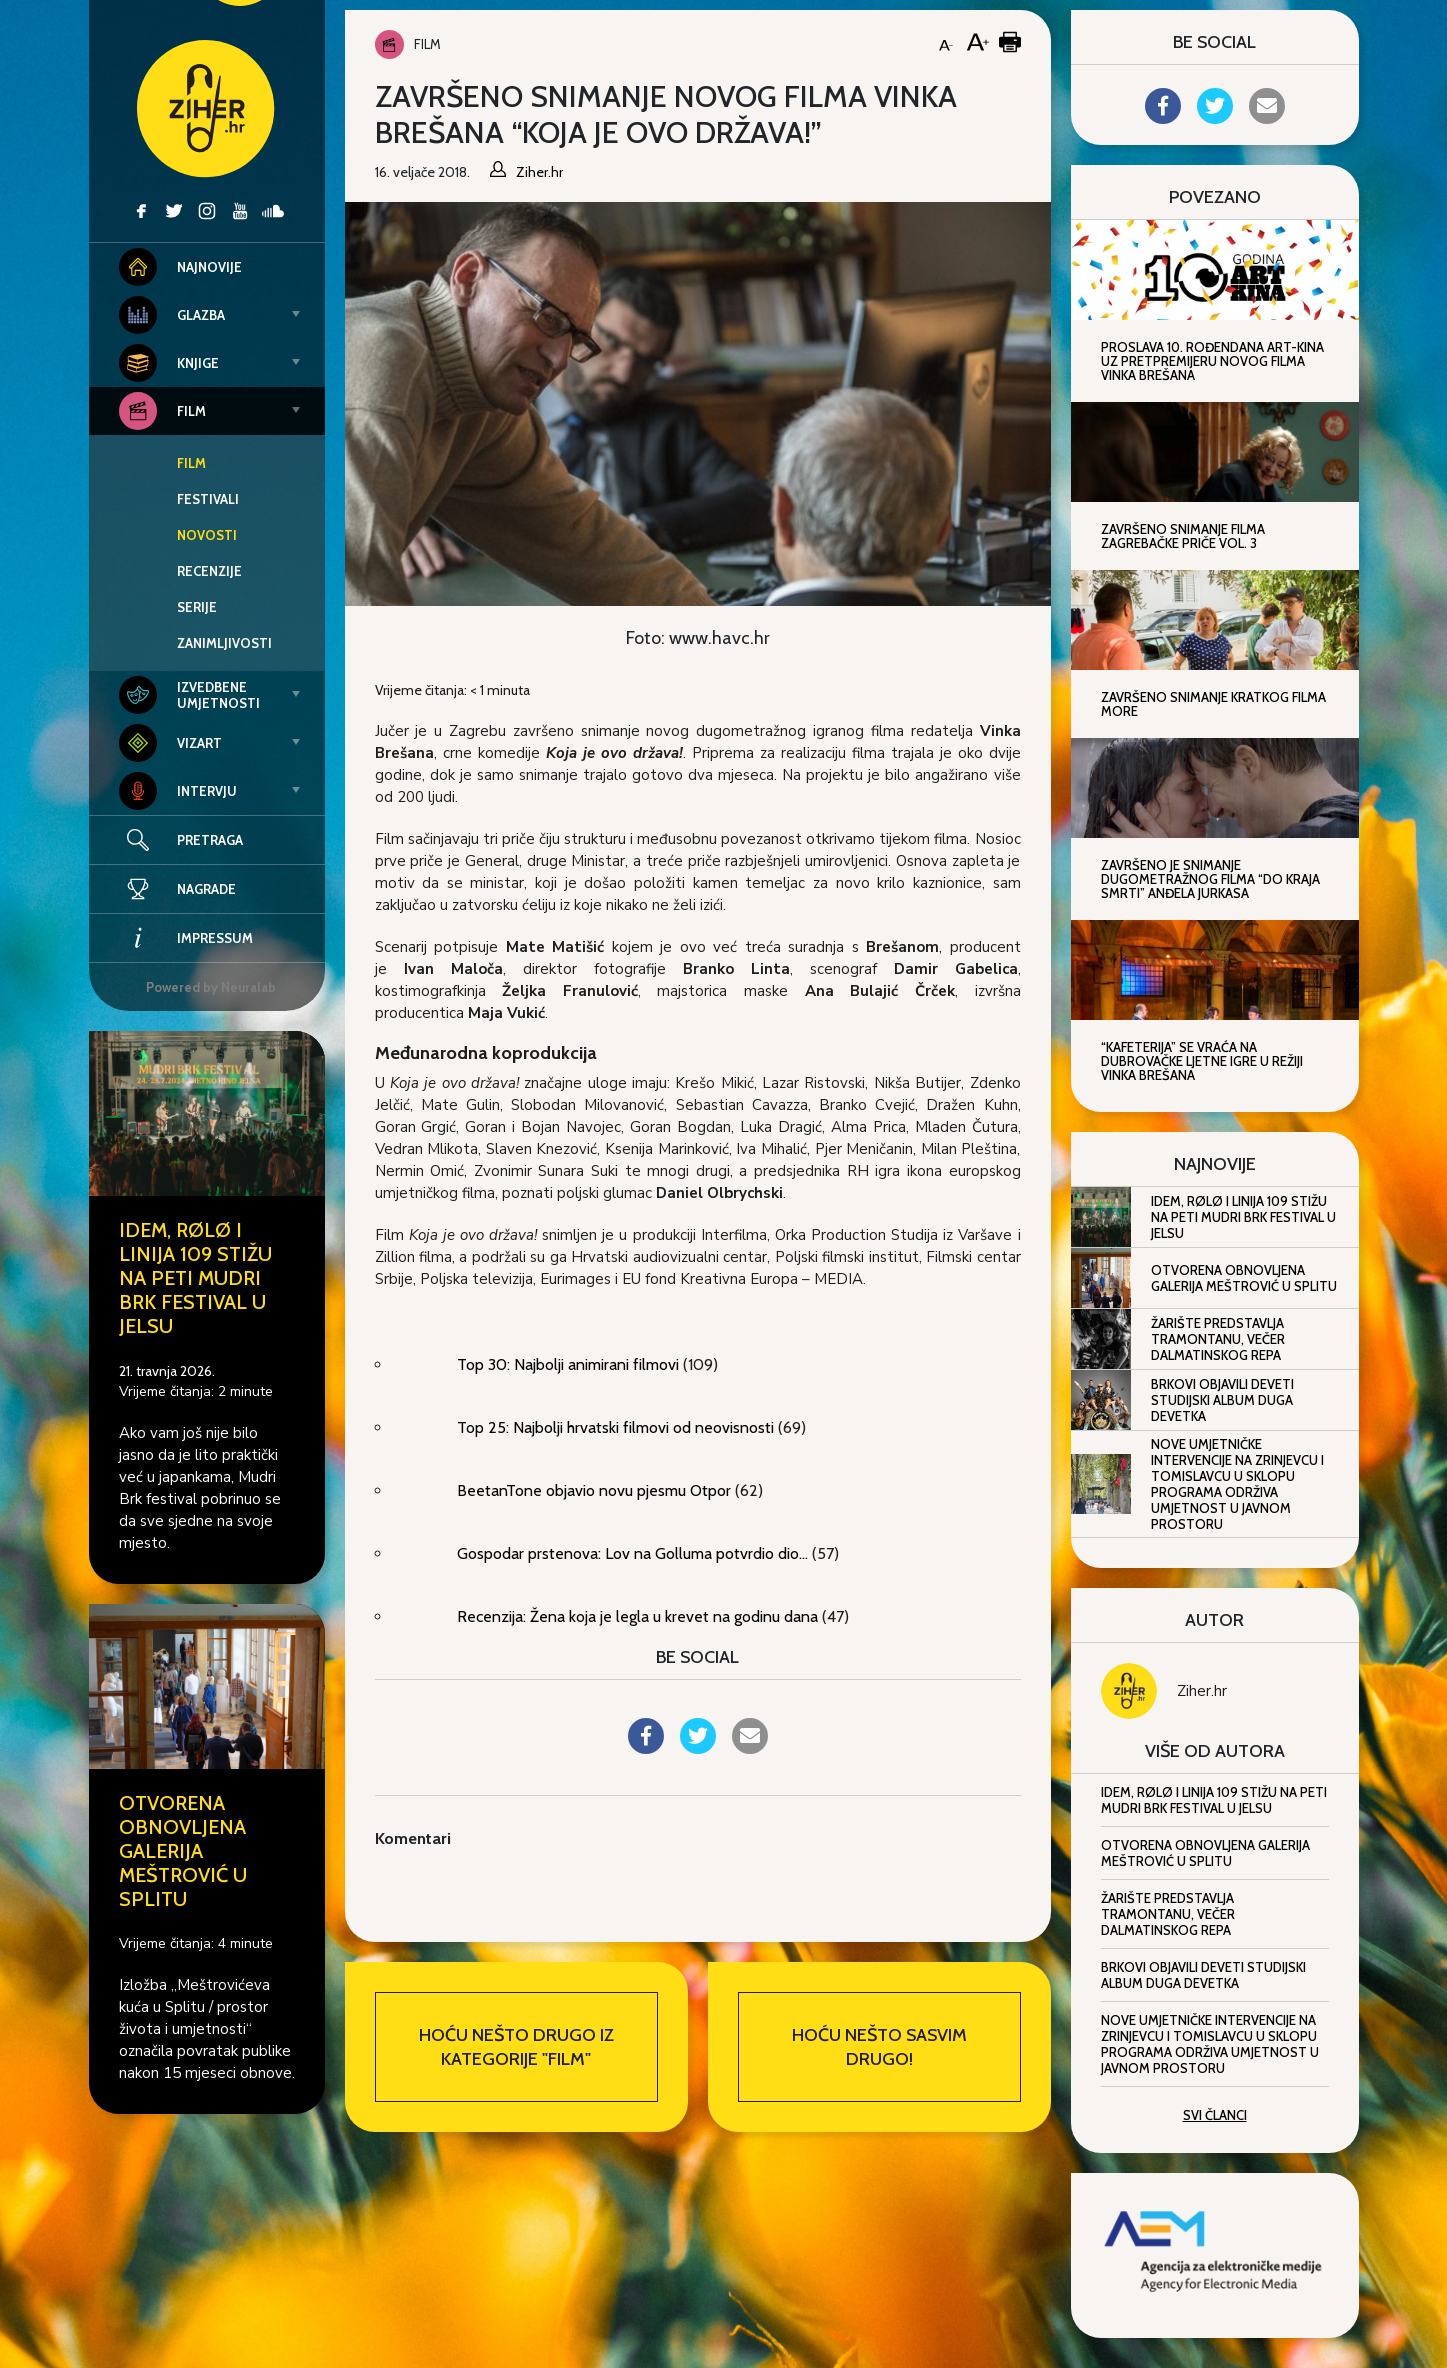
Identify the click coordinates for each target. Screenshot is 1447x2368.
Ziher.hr (1202, 1691)
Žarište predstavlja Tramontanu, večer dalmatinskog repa (1218, 1339)
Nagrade (177, 889)
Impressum (186, 938)
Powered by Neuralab (211, 987)
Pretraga (210, 840)
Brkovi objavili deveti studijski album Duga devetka (1222, 1400)
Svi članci (1215, 2115)
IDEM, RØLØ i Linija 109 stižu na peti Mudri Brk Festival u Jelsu (195, 1278)
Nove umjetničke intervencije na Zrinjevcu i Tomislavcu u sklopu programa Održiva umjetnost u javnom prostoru (1237, 1484)
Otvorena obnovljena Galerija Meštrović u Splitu (183, 1851)
